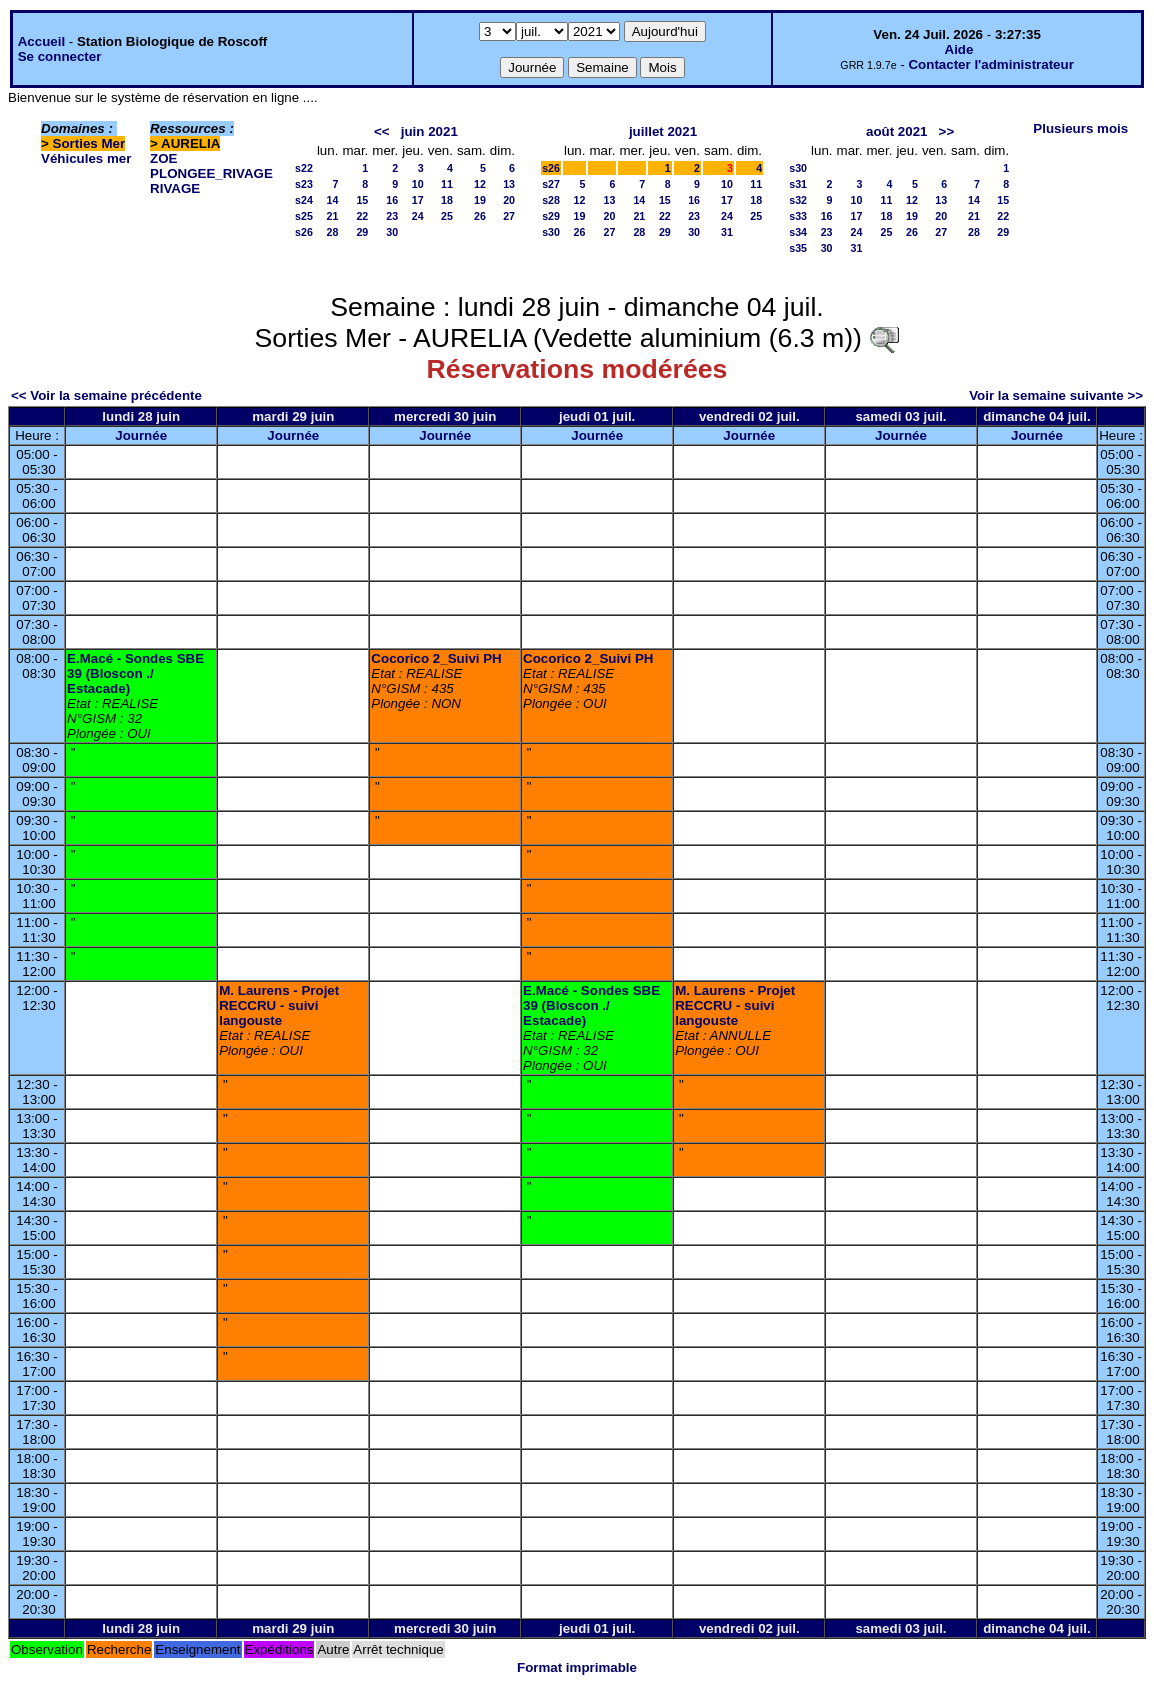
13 (509, 184)
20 (509, 200)
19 (480, 200)
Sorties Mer (89, 143)
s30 (551, 232)
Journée (141, 435)
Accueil (41, 41)
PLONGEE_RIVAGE (211, 173)
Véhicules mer (86, 158)
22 (362, 216)
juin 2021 (429, 131)
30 (392, 232)
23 (392, 216)
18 (447, 200)
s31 (798, 184)
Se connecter (60, 56)
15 (362, 200)
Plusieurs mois (1080, 128)
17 (418, 200)
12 (480, 184)
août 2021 (897, 131)
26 (480, 216)
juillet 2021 (663, 131)
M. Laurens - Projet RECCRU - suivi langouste (279, 1005)
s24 (304, 200)
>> (947, 131)
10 (418, 184)
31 (727, 232)
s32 (798, 200)
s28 (551, 200)
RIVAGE (175, 188)
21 (333, 216)
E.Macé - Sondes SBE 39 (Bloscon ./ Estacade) (135, 673)
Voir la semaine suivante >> (1056, 395)
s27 (551, 184)
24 (418, 216)
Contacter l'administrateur (990, 64)
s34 (798, 232)
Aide (959, 49)
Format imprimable (577, 1667)
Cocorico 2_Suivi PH (436, 658)
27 (509, 216)
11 (447, 184)
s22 (304, 168)
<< (382, 131)
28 (333, 232)
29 (362, 232)
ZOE (163, 158)
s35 (798, 248)
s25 (304, 216)
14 (333, 200)
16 (392, 200)
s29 (551, 216)
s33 (798, 216)
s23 (304, 184)
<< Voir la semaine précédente (106, 395)
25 (447, 216)
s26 (304, 232)
